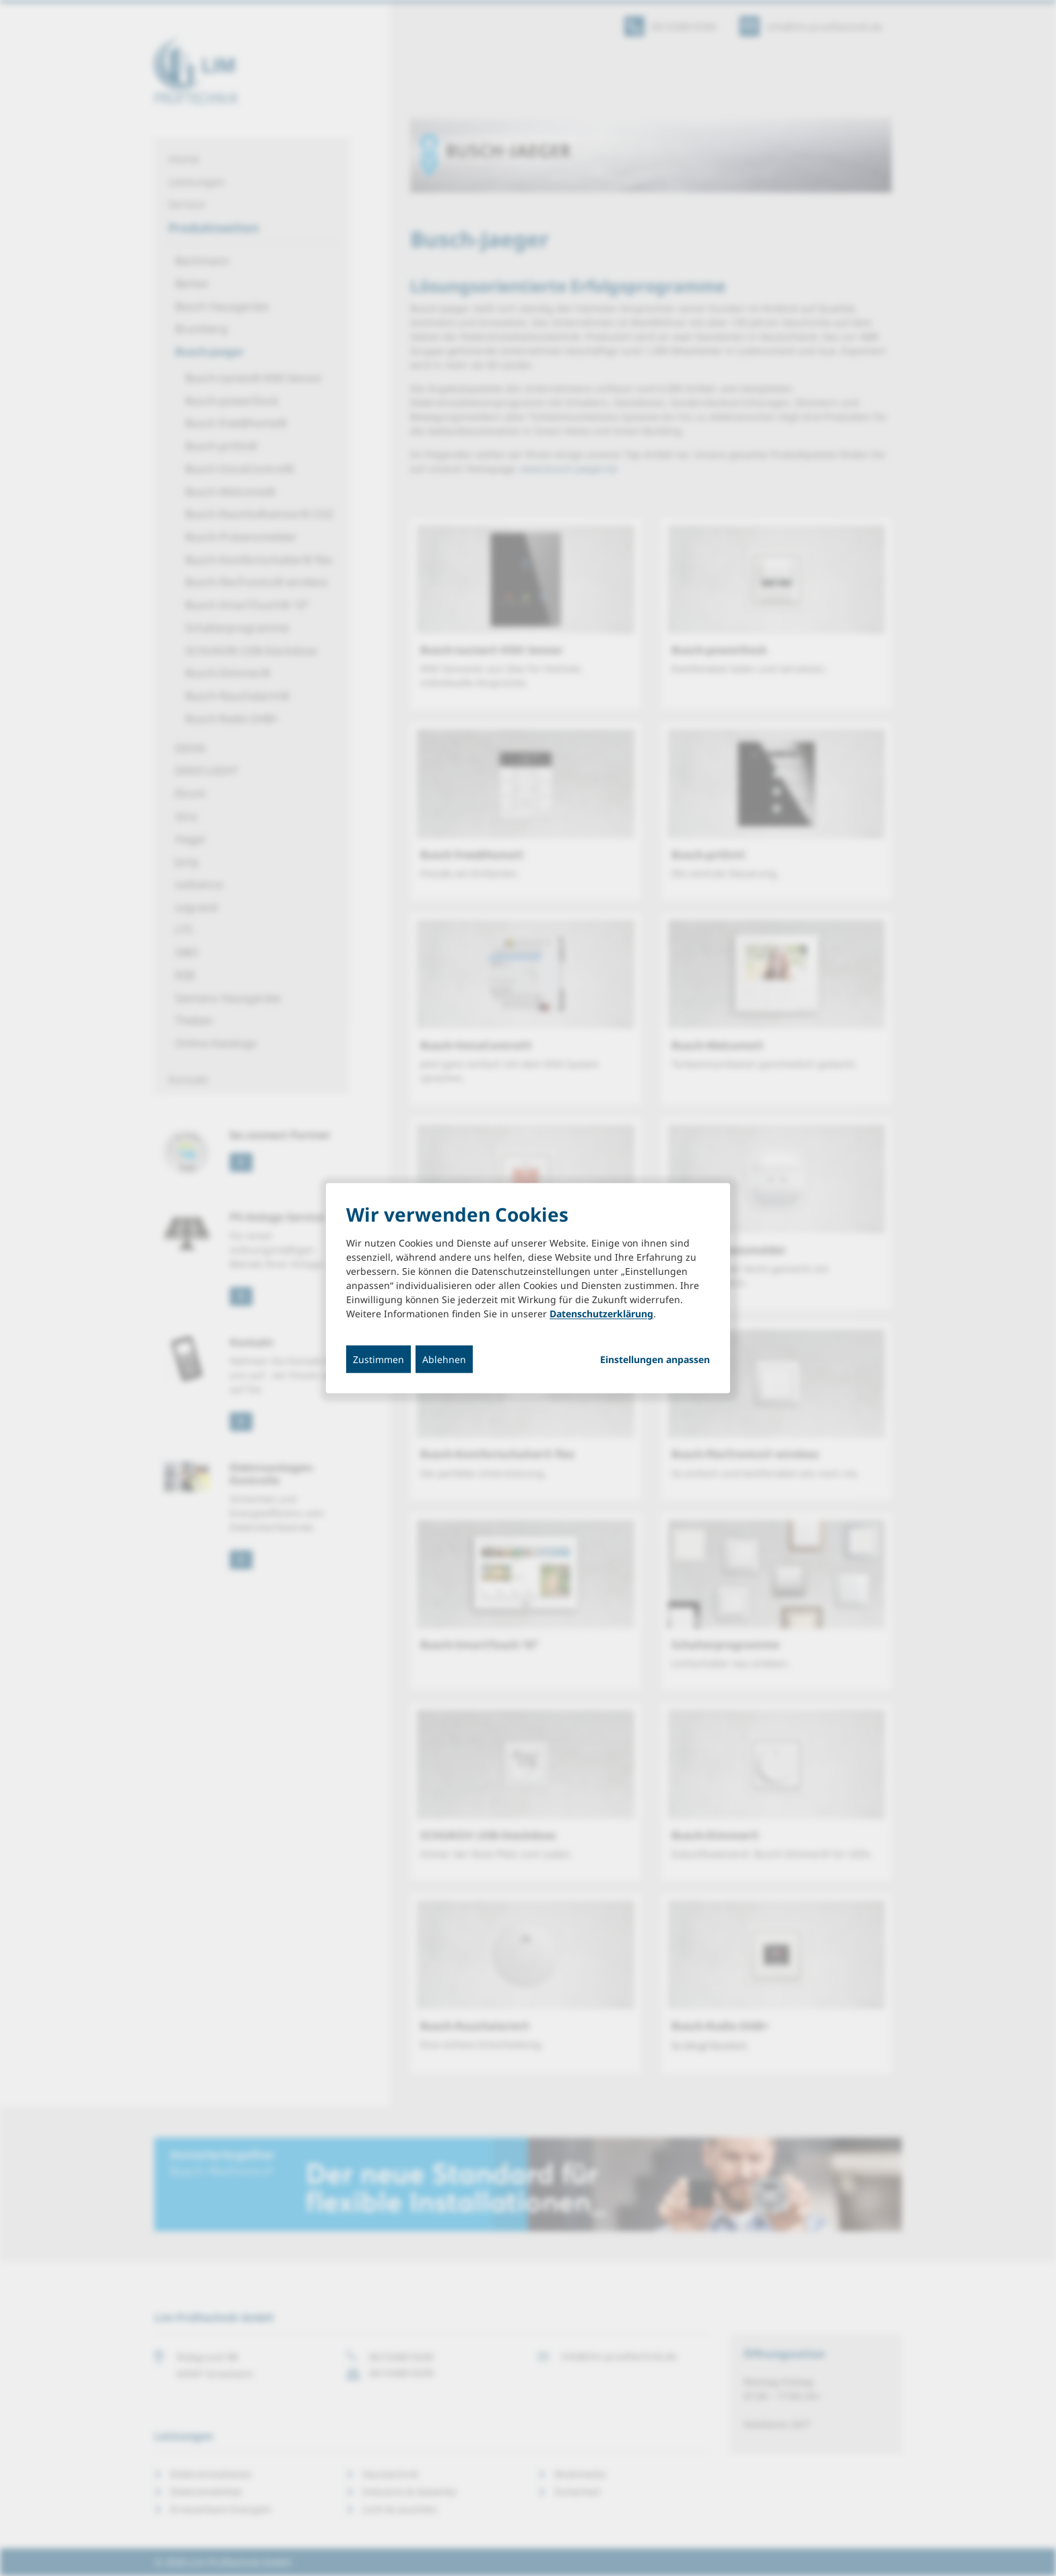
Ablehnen (444, 1359)
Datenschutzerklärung (601, 1313)
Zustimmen (378, 1359)
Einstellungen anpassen (655, 1359)
